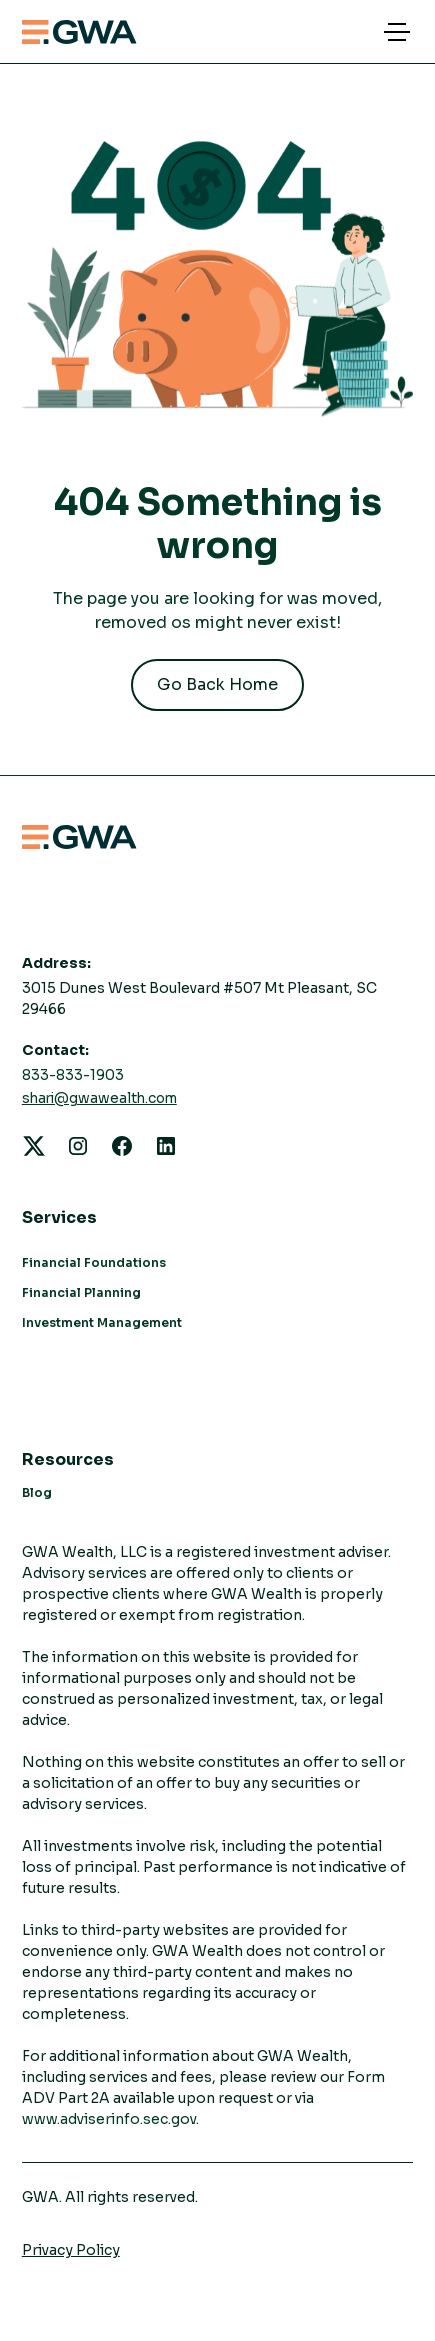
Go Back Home (217, 684)
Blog (37, 1492)
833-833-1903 (73, 1075)
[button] (393, 32)
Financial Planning (81, 1292)
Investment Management (102, 1322)
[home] (79, 32)
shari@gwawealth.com (99, 1098)
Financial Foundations (94, 1262)
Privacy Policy (71, 2250)
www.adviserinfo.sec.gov (109, 2119)
